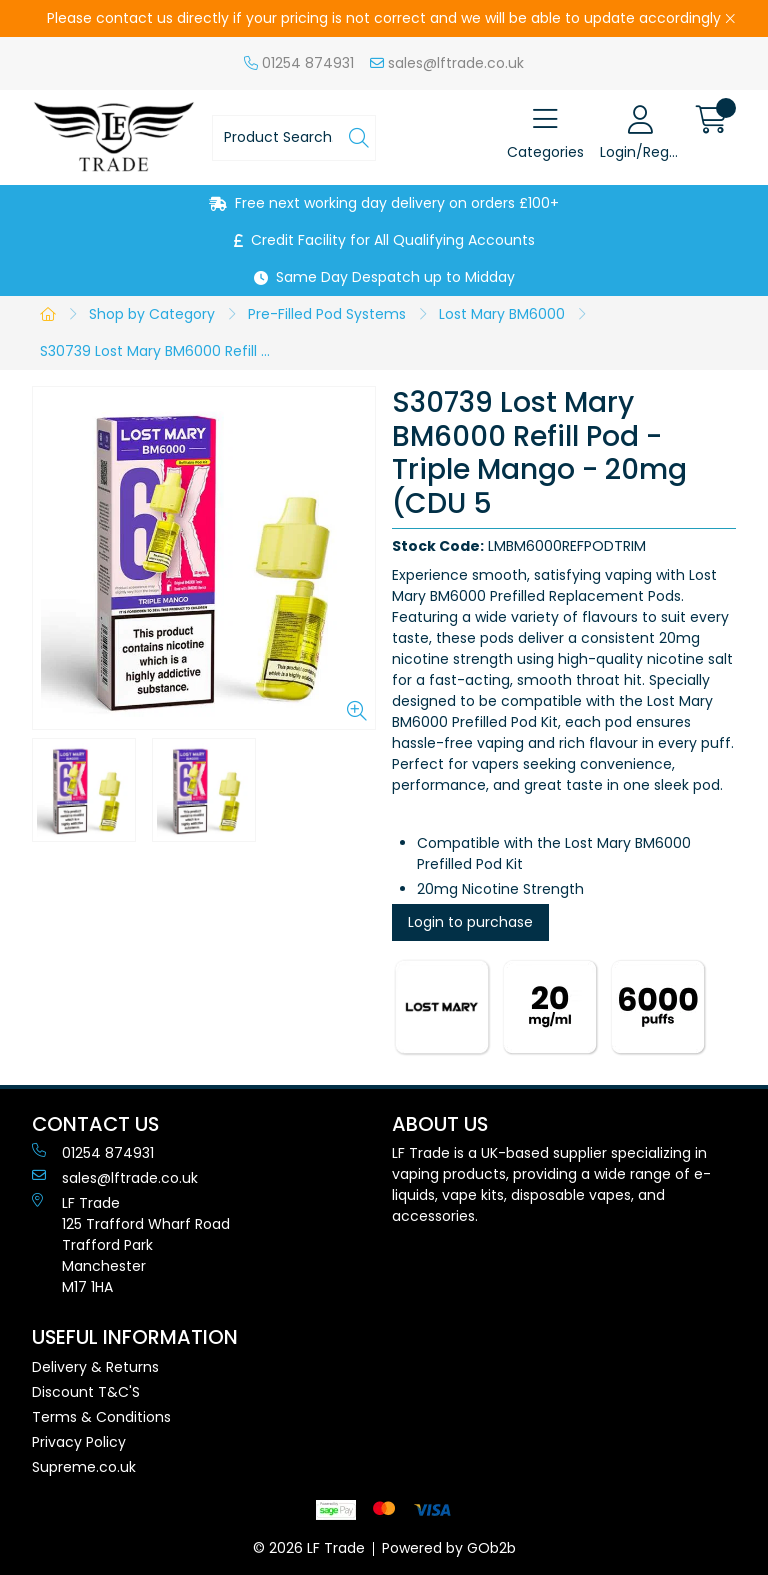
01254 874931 (299, 63)
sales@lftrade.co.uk (447, 63)
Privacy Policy (79, 1442)
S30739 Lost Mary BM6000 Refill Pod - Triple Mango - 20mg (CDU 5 (161, 351)
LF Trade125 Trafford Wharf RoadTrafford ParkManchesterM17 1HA (131, 1245)
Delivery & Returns (95, 1367)
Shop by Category (152, 314)
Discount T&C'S (86, 1392)
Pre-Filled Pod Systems (327, 314)
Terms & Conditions (101, 1417)
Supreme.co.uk (84, 1467)
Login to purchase (470, 922)
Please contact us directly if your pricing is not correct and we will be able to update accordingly (384, 18)
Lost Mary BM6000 (502, 314)
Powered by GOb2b (449, 1548)
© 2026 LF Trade (309, 1548)
